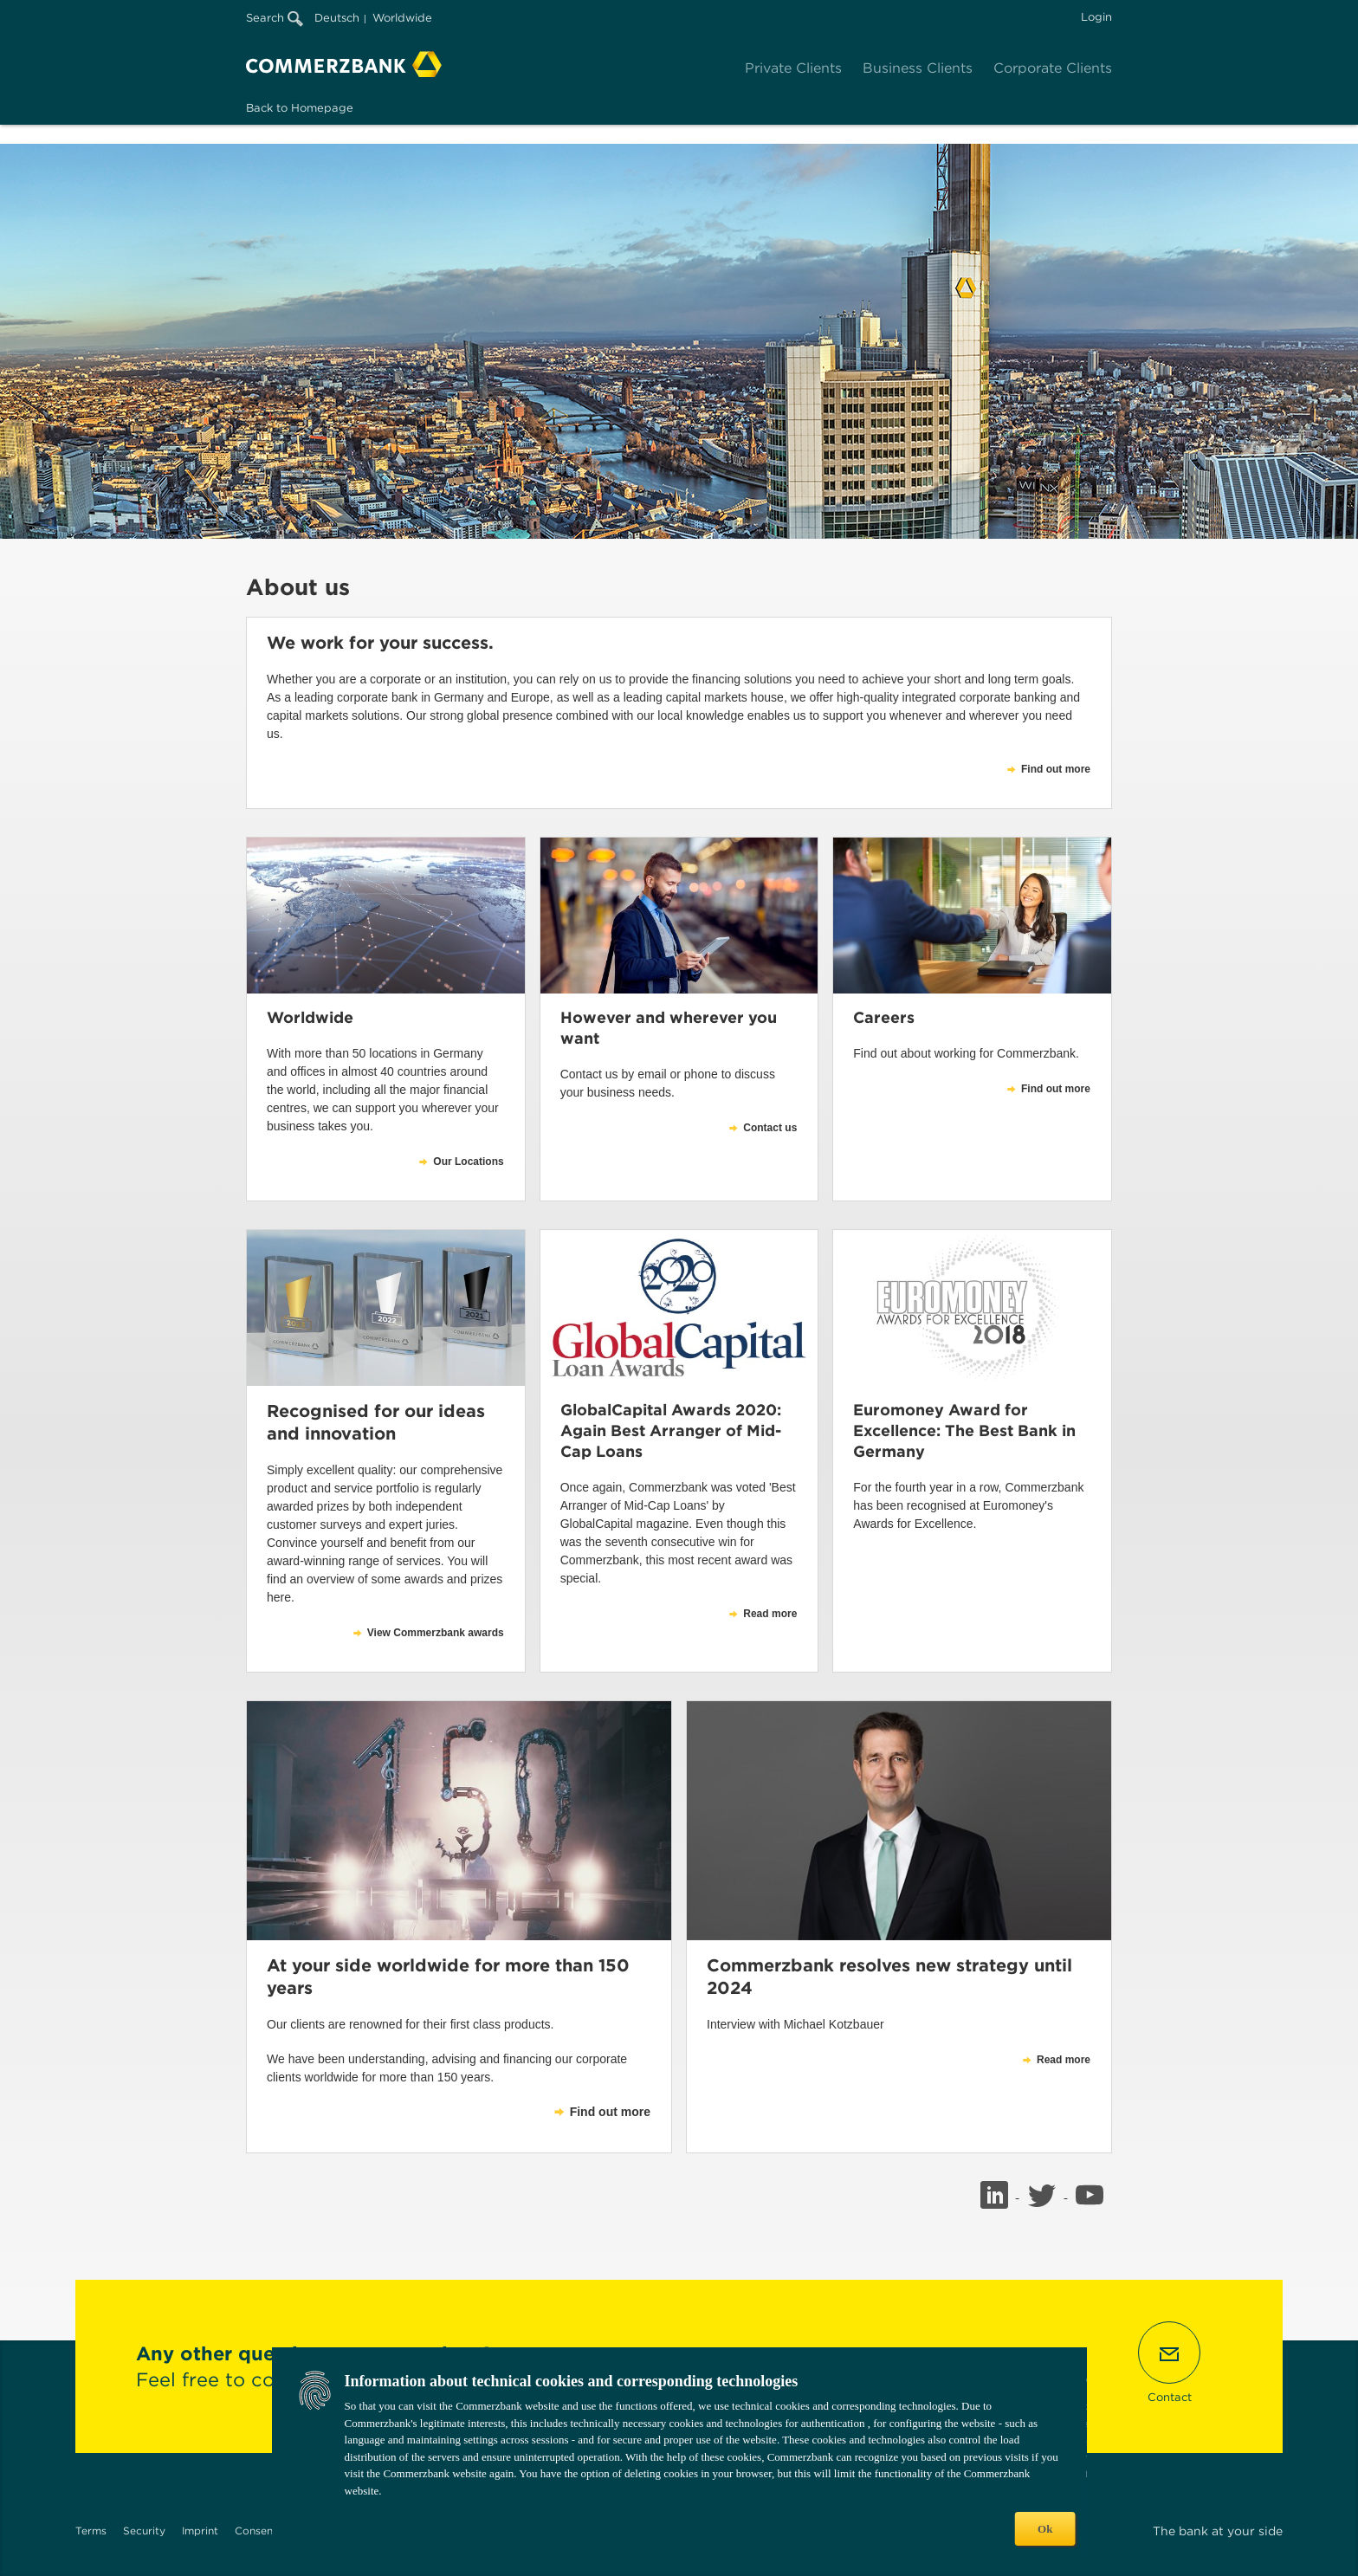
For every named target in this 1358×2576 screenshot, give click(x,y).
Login (1096, 16)
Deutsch (336, 17)
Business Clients (918, 68)
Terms (91, 2530)
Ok (1045, 2528)
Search (274, 17)
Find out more (610, 2112)
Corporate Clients (1052, 68)
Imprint (200, 2530)
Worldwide (402, 17)
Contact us (770, 1128)
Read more (1063, 2060)
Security (144, 2530)
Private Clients (793, 68)
